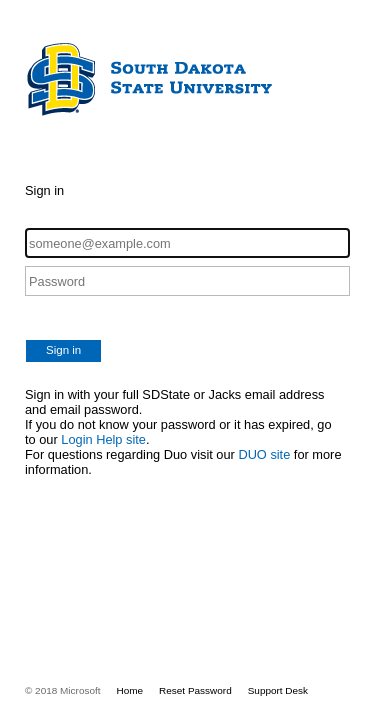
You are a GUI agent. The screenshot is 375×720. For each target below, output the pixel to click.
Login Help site (103, 439)
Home (130, 690)
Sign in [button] (63, 350)
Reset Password (195, 690)
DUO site (264, 454)
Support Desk (278, 690)
